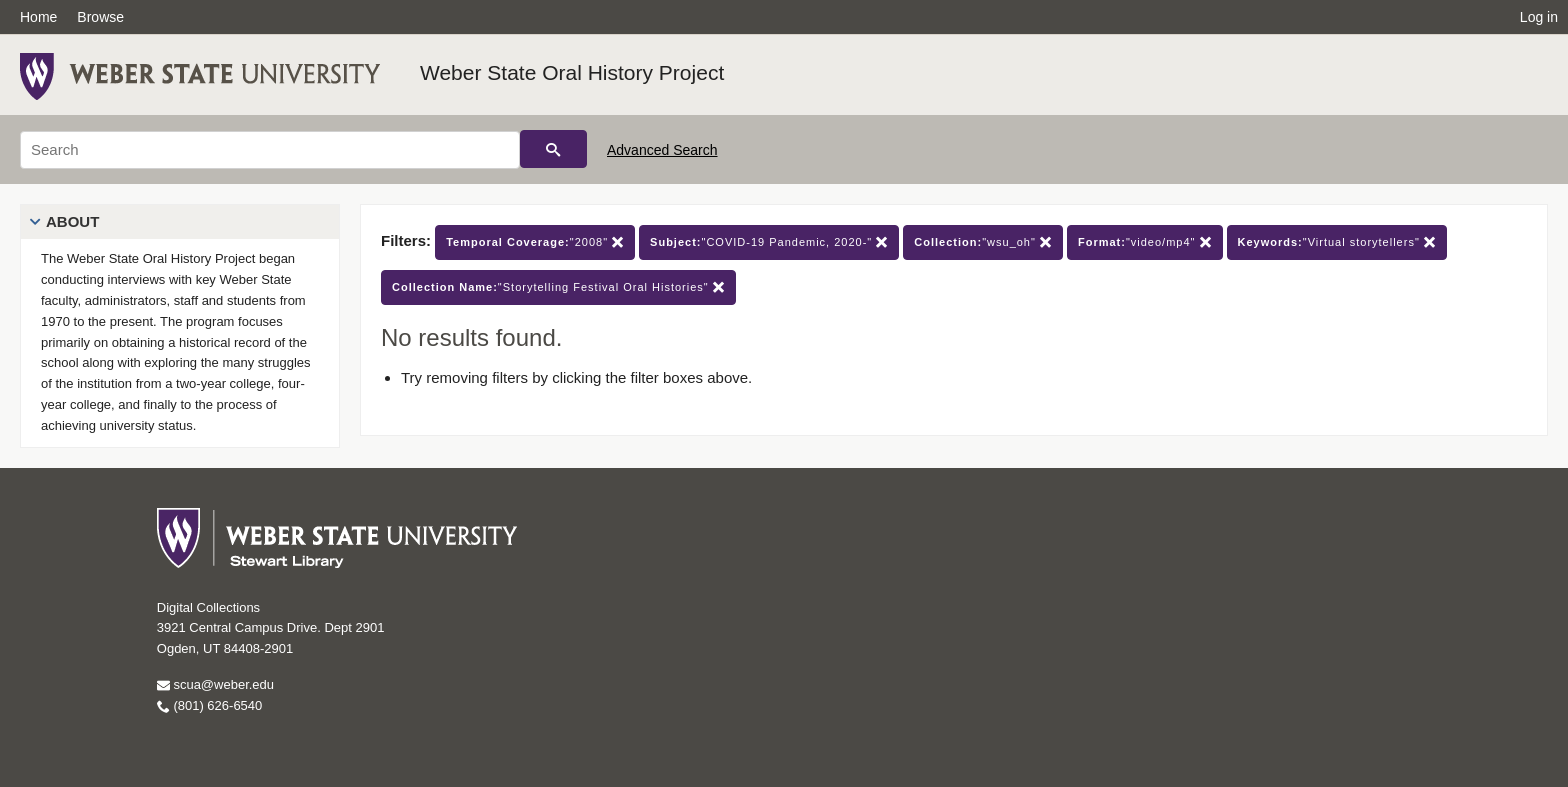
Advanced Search (662, 150)
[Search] (270, 150)
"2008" (535, 242)
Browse (100, 17)
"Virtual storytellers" (1337, 242)
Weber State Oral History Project (572, 72)
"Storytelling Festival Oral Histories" (558, 287)
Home (38, 17)
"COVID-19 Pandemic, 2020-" (769, 242)
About (72, 221)
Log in (1539, 17)
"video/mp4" (1145, 242)
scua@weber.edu (215, 684)
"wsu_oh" (983, 242)
